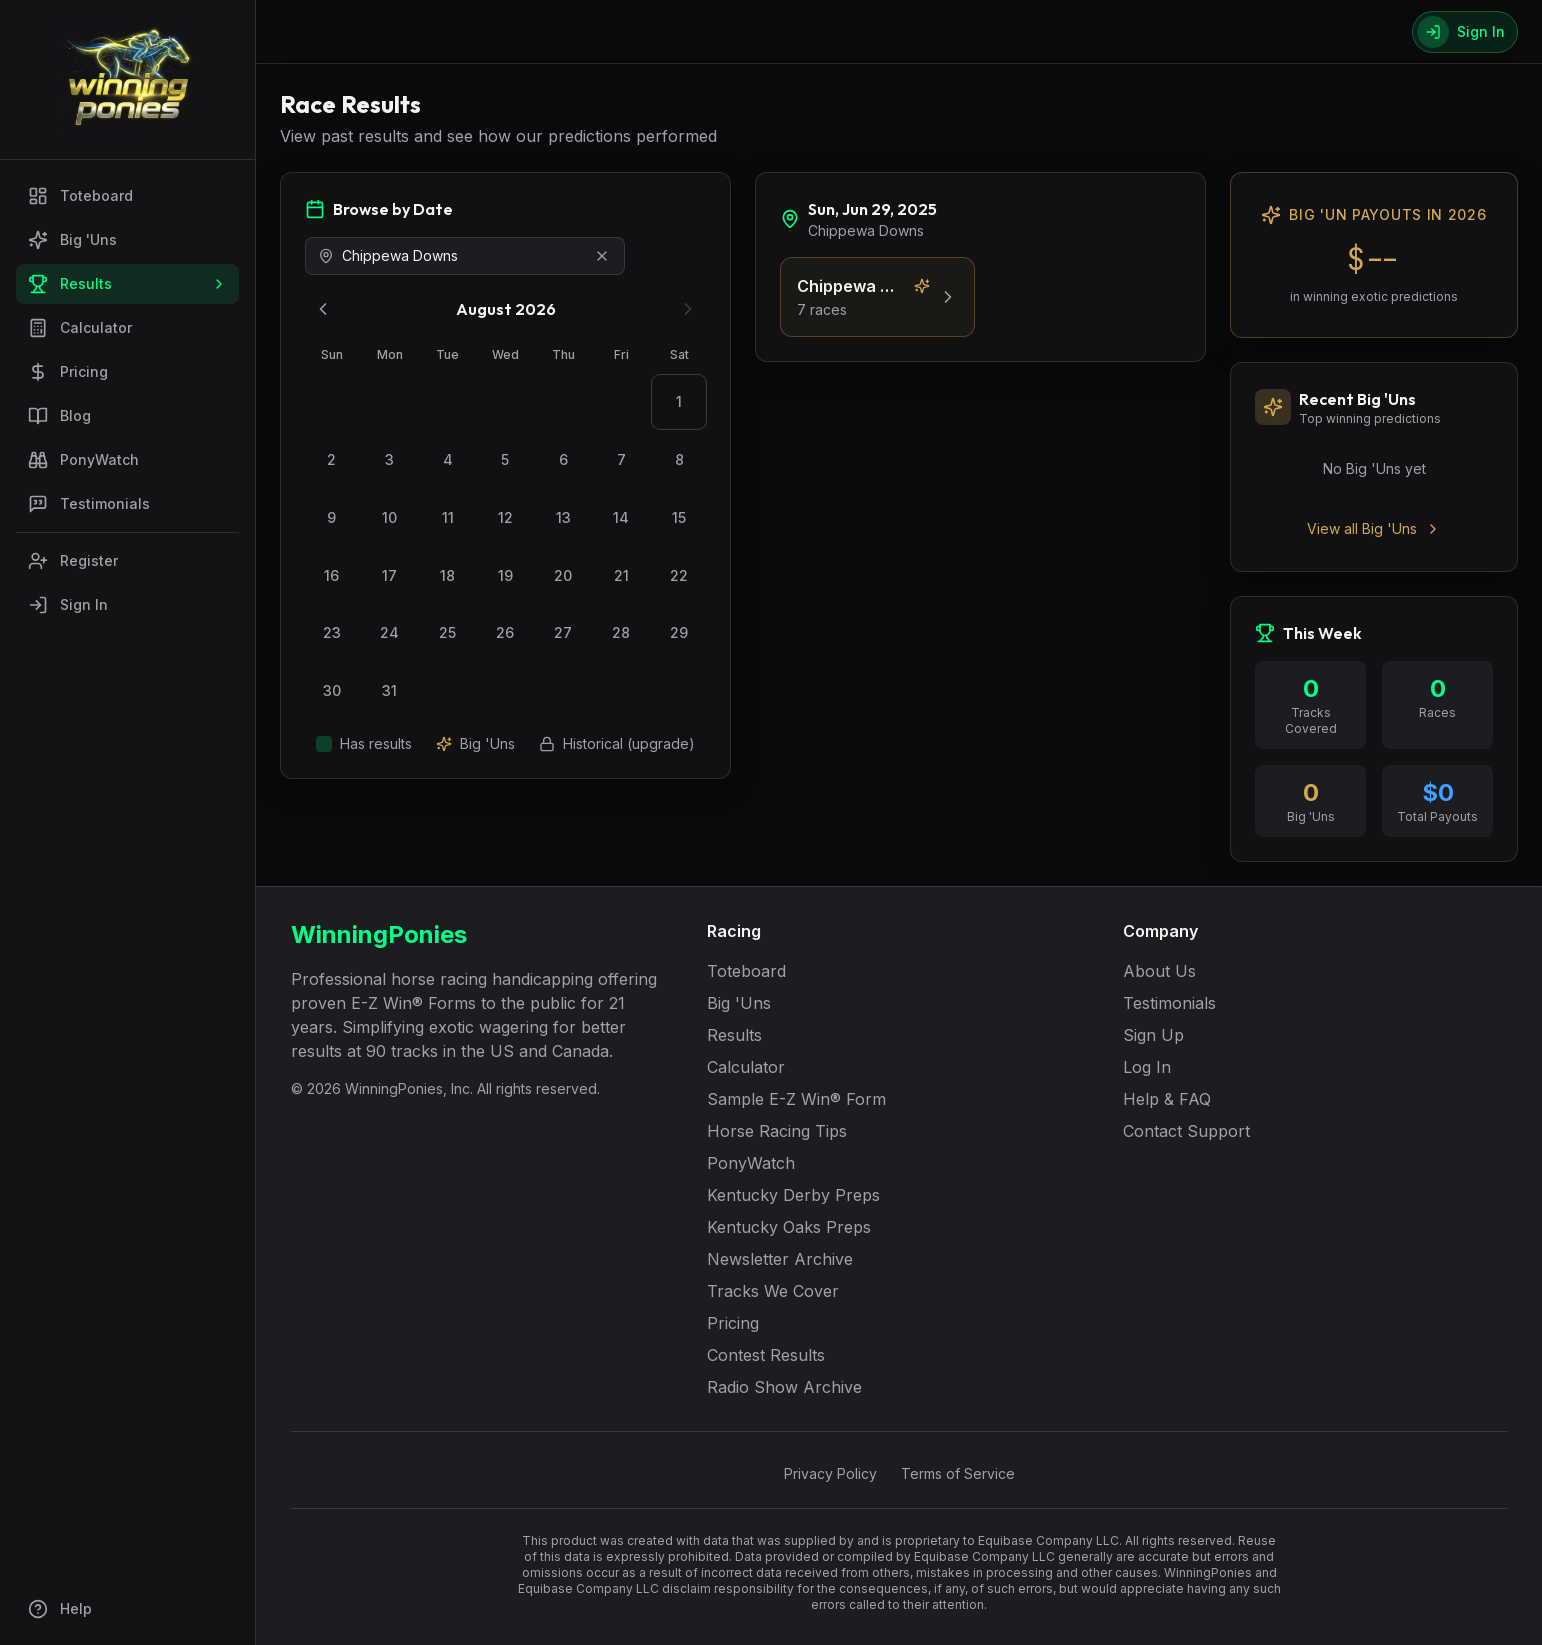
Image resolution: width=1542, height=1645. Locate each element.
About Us (1159, 971)
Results (127, 284)
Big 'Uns (72, 240)
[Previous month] (323, 309)
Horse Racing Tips (777, 1131)
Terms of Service (958, 1473)
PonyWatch (83, 460)
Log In (1147, 1067)
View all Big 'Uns (1374, 528)
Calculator (80, 328)
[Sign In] (1465, 32)
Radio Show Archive (784, 1387)
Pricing (68, 372)
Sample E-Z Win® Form (796, 1099)
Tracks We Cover (773, 1291)
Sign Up (1153, 1035)
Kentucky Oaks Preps (789, 1227)
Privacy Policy (830, 1473)
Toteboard (80, 196)
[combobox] (465, 256)
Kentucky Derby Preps (793, 1195)
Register (73, 561)
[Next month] (688, 309)
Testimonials (89, 504)
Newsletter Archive (780, 1259)
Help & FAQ (1167, 1099)
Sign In (68, 605)
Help (60, 1609)
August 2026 (506, 309)
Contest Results (766, 1355)
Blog (59, 416)
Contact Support (1186, 1131)
